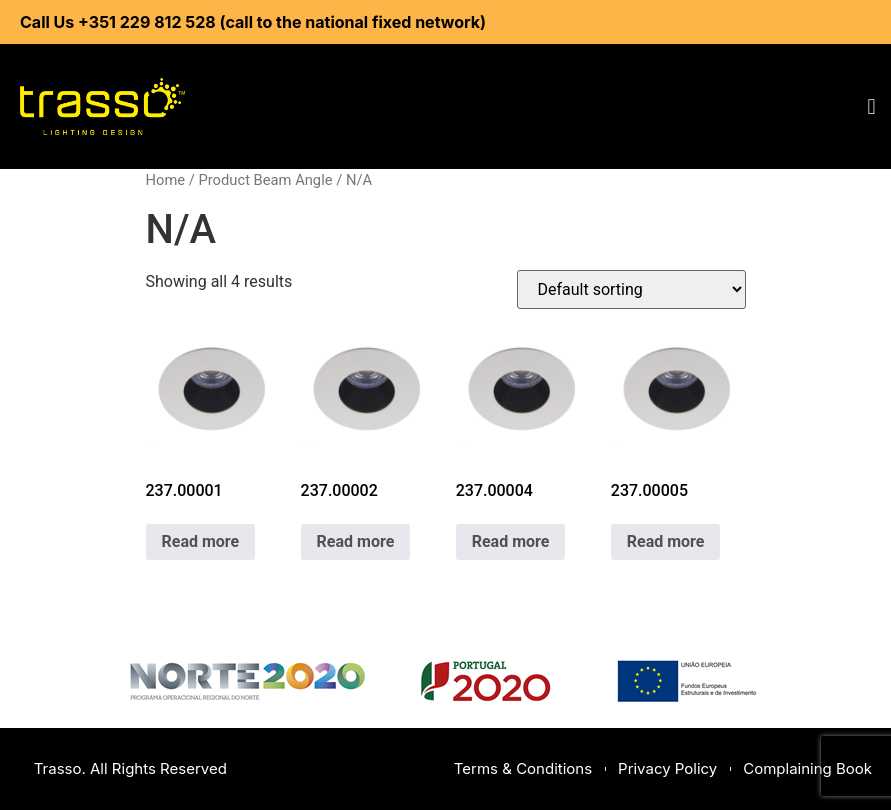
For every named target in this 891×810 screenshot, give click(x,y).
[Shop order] (631, 289)
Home (166, 180)
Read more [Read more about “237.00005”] (666, 541)
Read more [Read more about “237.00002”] (356, 541)
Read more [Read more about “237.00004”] (511, 541)
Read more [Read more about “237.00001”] (201, 541)
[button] (871, 106)
